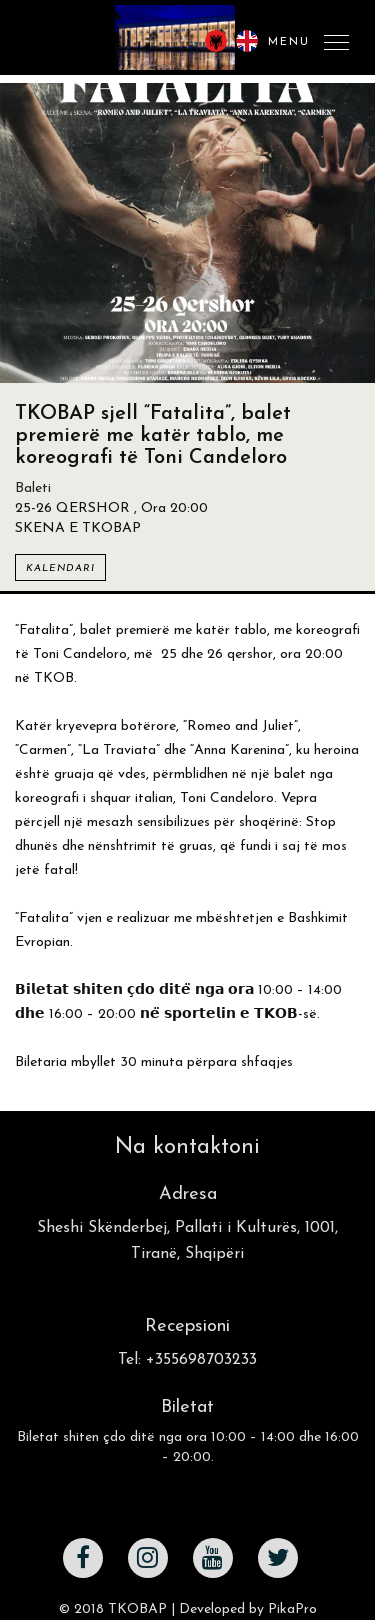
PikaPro (292, 1609)
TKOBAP (137, 1609)
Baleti (33, 488)
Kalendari (60, 568)
